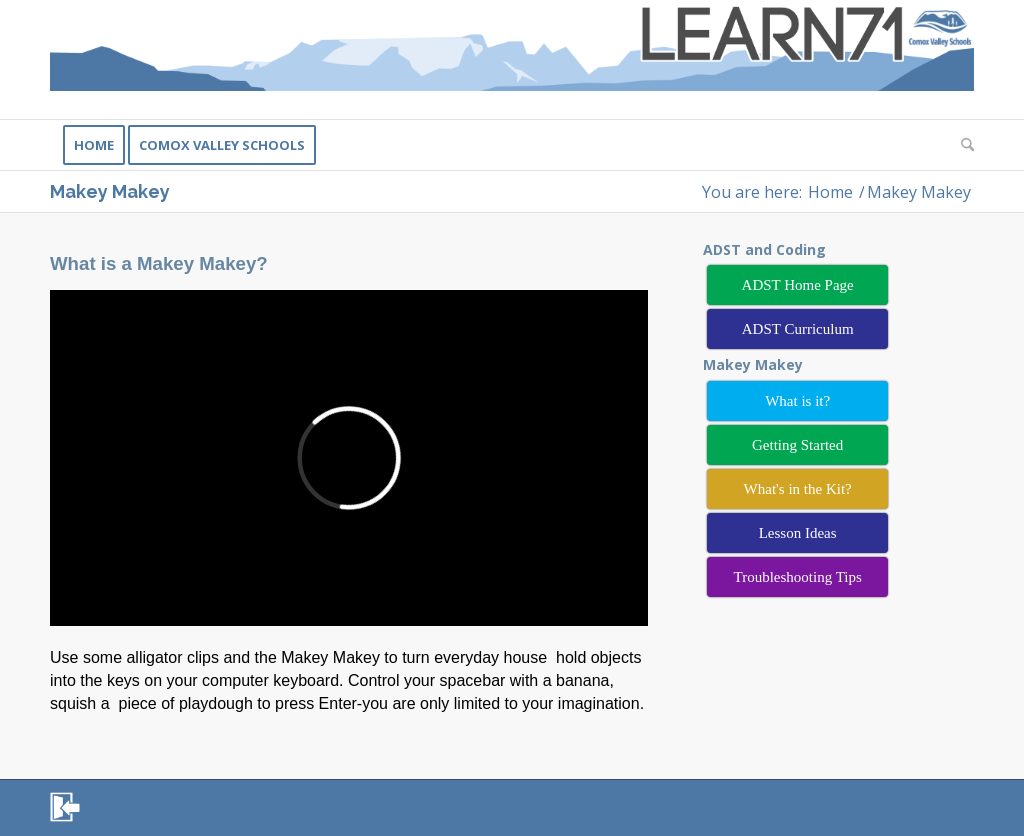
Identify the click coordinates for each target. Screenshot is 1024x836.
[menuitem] (94, 145)
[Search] (961, 145)
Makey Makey (110, 191)
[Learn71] (512, 59)
